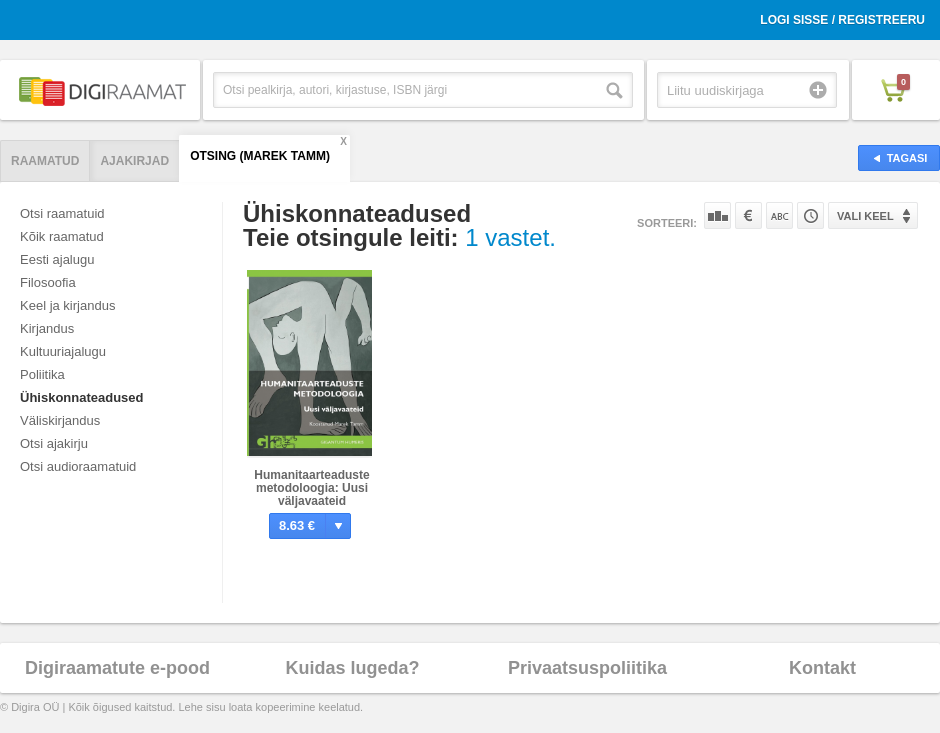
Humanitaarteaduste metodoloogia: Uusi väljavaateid (311, 488)
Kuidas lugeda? (352, 668)
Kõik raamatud (62, 236)
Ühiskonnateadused (82, 397)
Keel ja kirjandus (67, 305)
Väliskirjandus (60, 420)
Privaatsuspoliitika (587, 668)
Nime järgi (779, 215)
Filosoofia (48, 282)
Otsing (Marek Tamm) (260, 156)
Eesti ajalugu (57, 259)
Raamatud (45, 161)
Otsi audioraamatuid (78, 466)
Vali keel (865, 216)
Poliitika (42, 374)
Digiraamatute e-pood (117, 668)
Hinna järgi (748, 215)
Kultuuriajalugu (63, 351)
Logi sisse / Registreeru (842, 20)
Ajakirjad (134, 161)
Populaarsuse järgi (717, 215)
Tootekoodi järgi (810, 215)
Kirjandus (47, 328)
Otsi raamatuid (62, 213)
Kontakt (822, 668)
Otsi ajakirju (54, 443)
